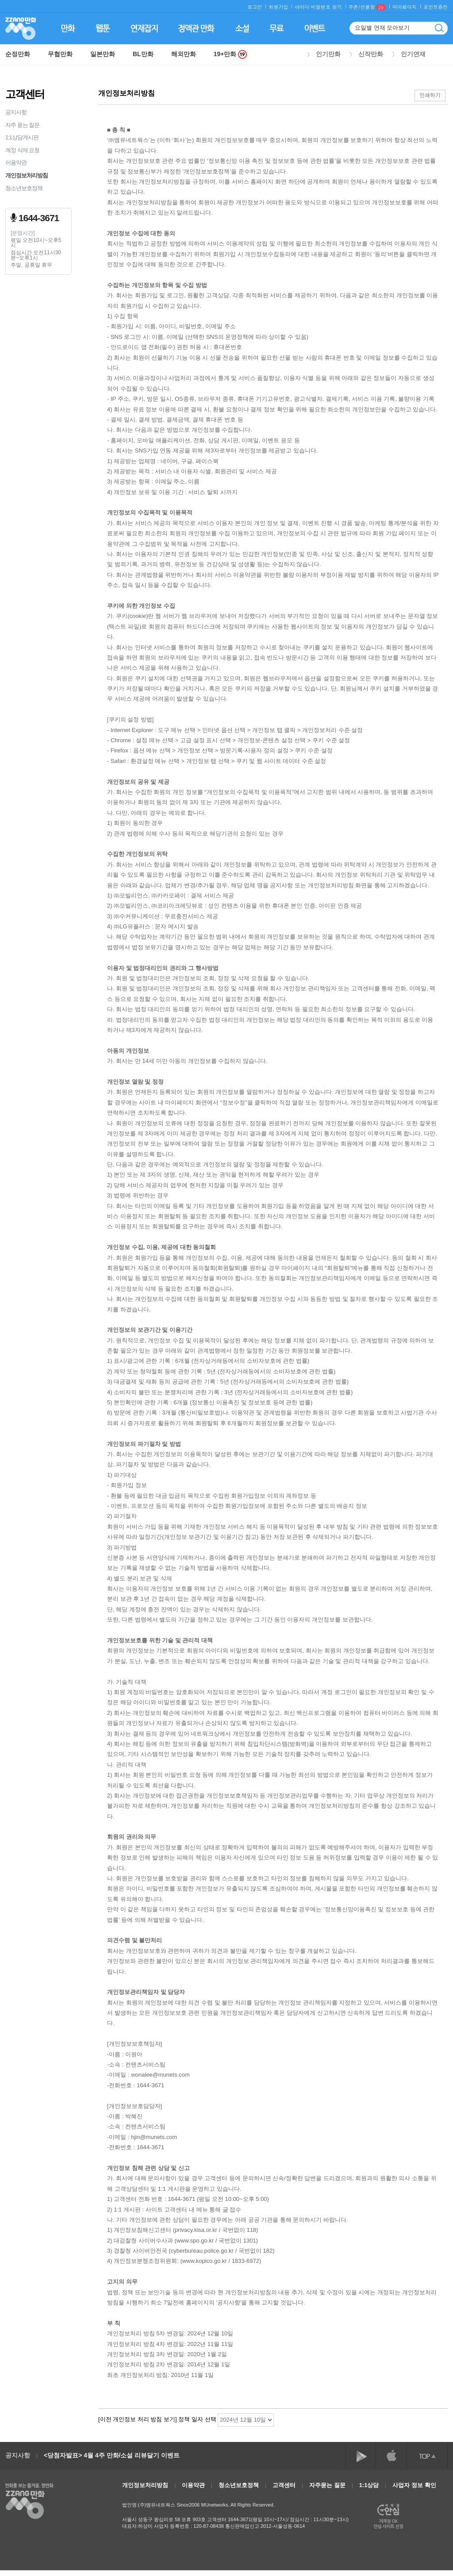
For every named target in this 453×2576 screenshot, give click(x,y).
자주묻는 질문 (327, 2485)
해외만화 (183, 54)
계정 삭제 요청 (22, 150)
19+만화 (230, 54)
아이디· (303, 6)
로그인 (254, 6)
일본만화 (102, 54)
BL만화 (143, 54)
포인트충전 (435, 6)
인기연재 (413, 54)
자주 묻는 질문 (22, 125)
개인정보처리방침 (26, 175)
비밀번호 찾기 (326, 6)
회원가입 (278, 6)
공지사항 (16, 112)
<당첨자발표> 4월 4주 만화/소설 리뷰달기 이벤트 (112, 2455)
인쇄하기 (430, 95)
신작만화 (370, 54)
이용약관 (16, 162)
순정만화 (17, 54)
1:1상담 (369, 2485)
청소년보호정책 (23, 188)
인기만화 (328, 54)
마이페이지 (404, 6)
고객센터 (284, 2485)
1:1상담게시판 (21, 137)
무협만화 (60, 54)
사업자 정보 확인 (414, 2485)
